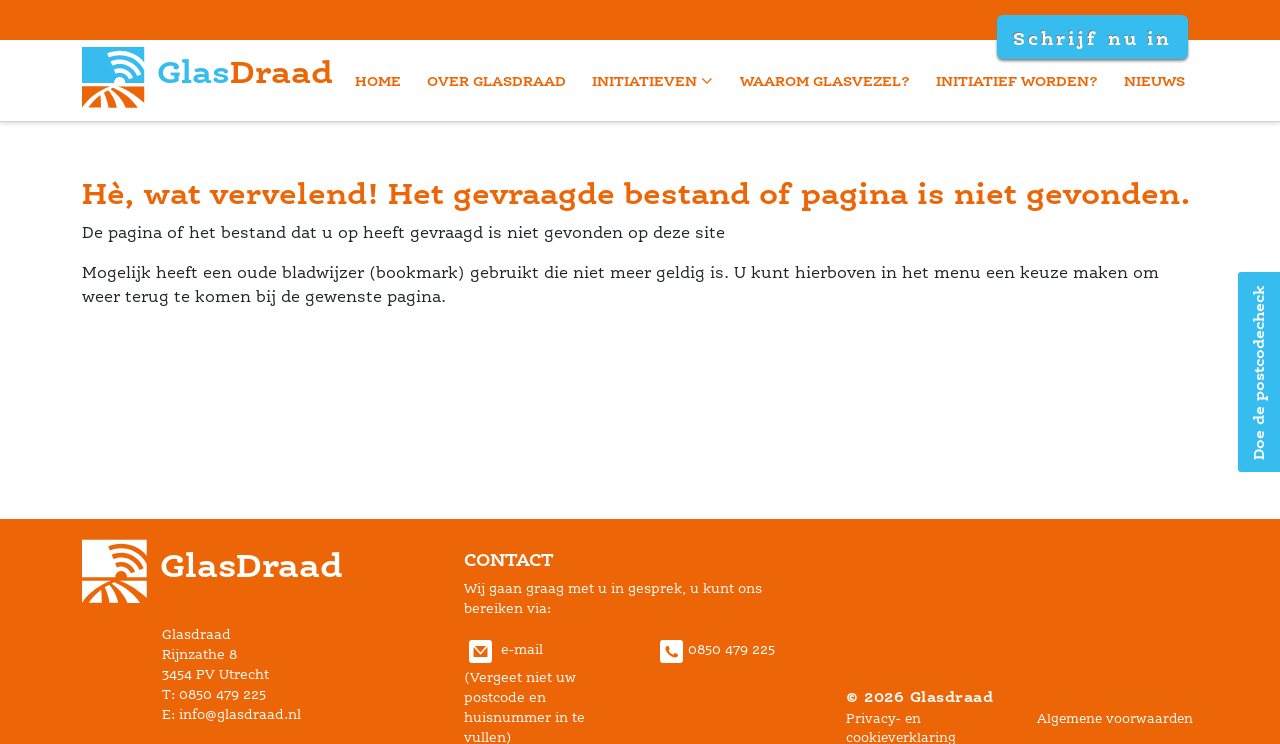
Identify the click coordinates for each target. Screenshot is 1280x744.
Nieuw (1154, 80)
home (378, 80)
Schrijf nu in (1091, 38)
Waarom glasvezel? (825, 80)
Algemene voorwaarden (1115, 718)
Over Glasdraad (496, 80)
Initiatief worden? (1017, 80)
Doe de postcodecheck (1258, 372)
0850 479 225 (715, 649)
